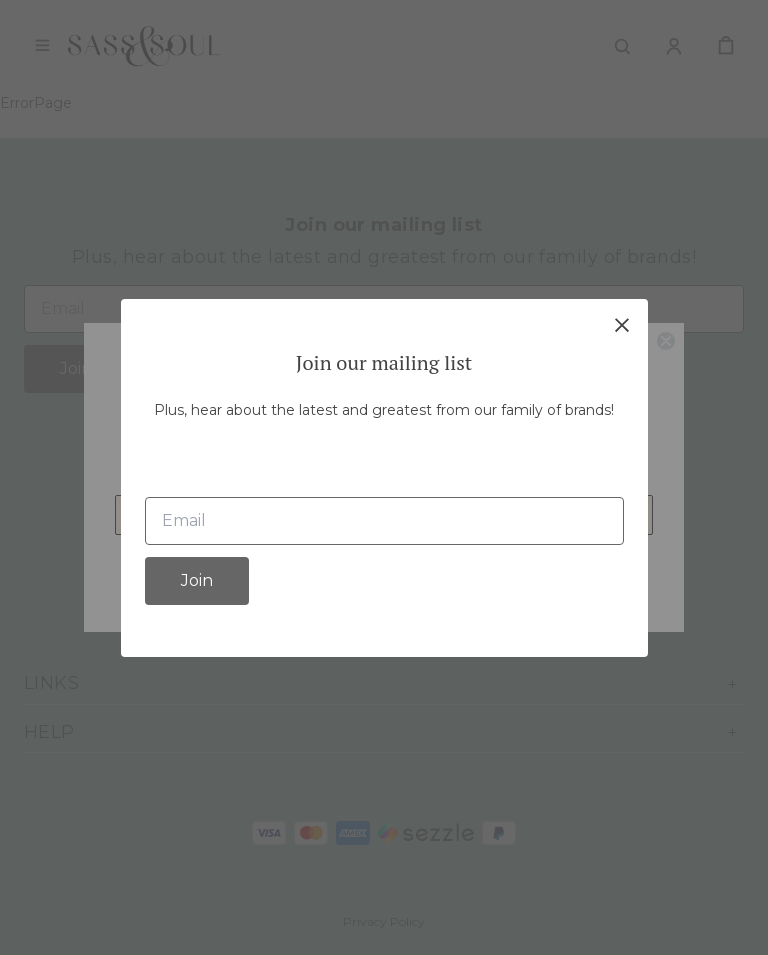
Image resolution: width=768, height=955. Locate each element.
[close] (622, 325)
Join (197, 580)
